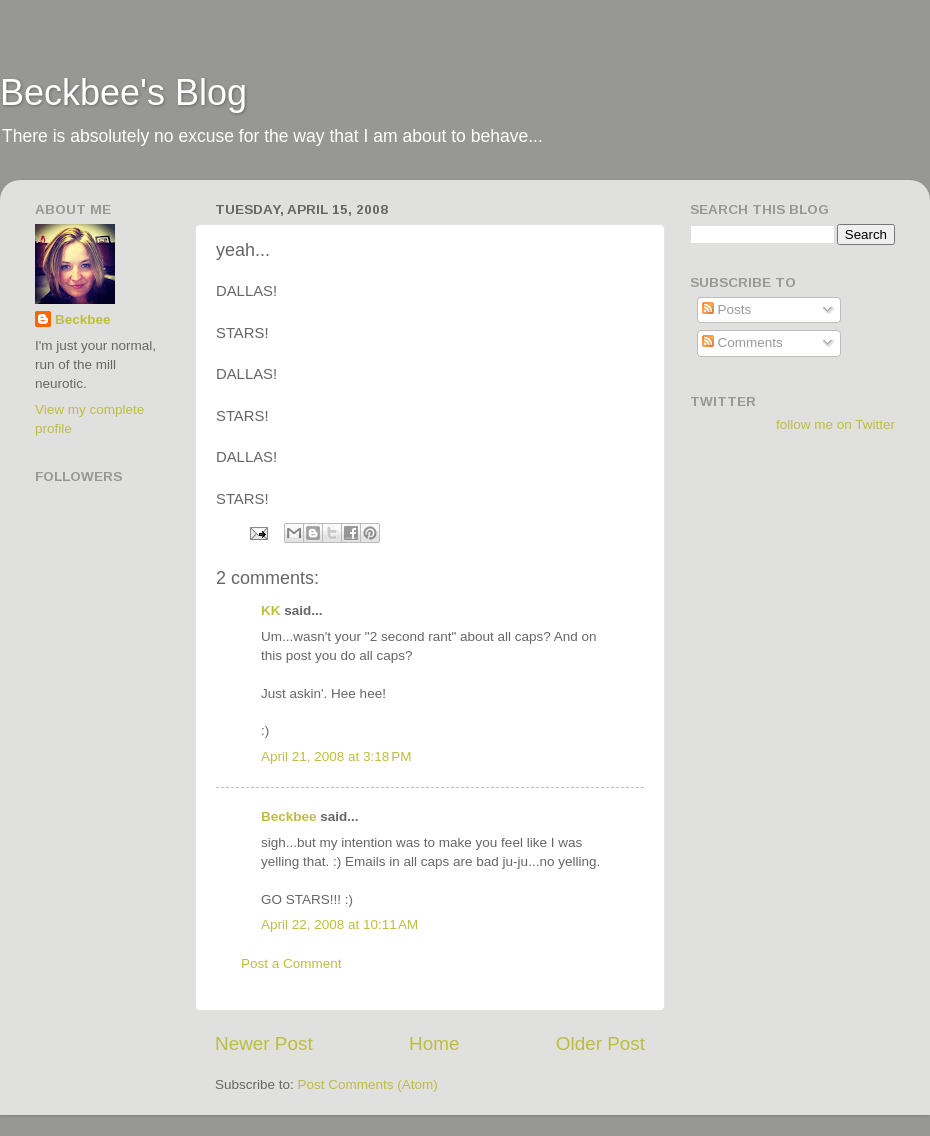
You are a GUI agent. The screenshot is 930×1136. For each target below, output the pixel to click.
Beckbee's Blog (123, 92)
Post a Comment (291, 963)
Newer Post (264, 1043)
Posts (727, 309)
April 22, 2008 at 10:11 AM (339, 924)
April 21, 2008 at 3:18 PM (336, 756)
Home (434, 1043)
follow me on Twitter (835, 424)
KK (271, 610)
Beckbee (289, 816)
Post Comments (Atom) (368, 1084)
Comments (742, 342)
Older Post (600, 1043)
